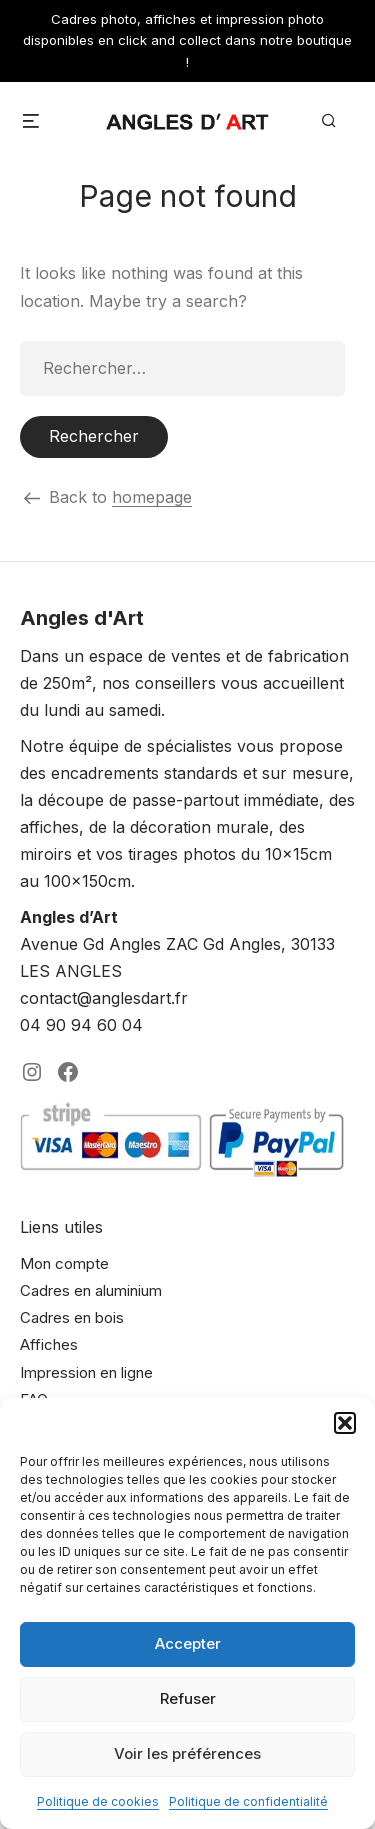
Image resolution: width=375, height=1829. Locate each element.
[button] (345, 1423)
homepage (152, 497)
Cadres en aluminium (91, 1290)
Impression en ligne (86, 1372)
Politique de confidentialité (248, 1801)
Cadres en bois (72, 1317)
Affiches (49, 1344)
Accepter (188, 1643)
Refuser (188, 1698)
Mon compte (64, 1263)
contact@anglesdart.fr (104, 998)
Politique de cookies (98, 1801)
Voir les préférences (187, 1753)
